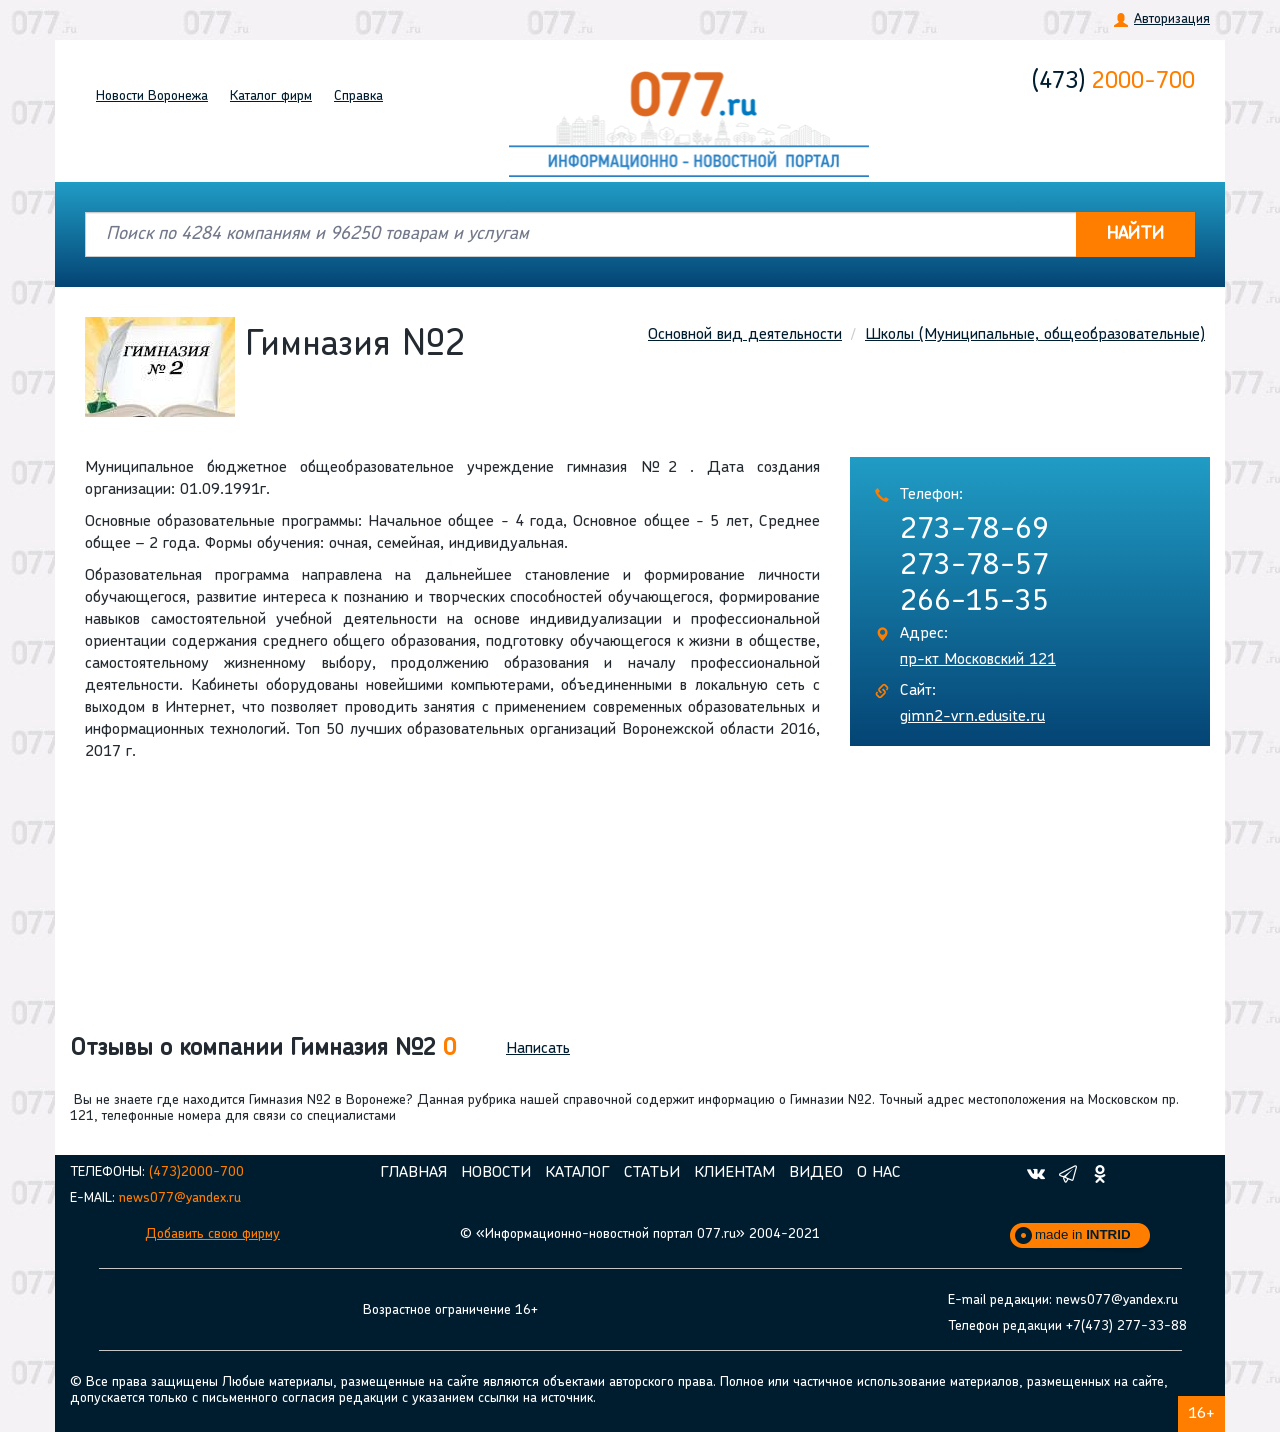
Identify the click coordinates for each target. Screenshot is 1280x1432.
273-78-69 (974, 530)
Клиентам (734, 1173)
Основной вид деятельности (745, 335)
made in (1083, 1234)
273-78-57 (974, 566)
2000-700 (1113, 82)
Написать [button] (538, 1049)
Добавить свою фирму (212, 1234)
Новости (152, 96)
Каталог (271, 96)
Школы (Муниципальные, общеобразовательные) (1035, 335)
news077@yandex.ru (180, 1198)
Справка (358, 96)
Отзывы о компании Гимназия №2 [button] (263, 1049)
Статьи (652, 1173)
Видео (816, 1173)
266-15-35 (974, 602)
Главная (413, 1173)
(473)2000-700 (196, 1172)
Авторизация (1172, 19)
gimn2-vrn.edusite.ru (972, 717)
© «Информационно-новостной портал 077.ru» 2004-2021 (640, 1234)
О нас (879, 1173)
